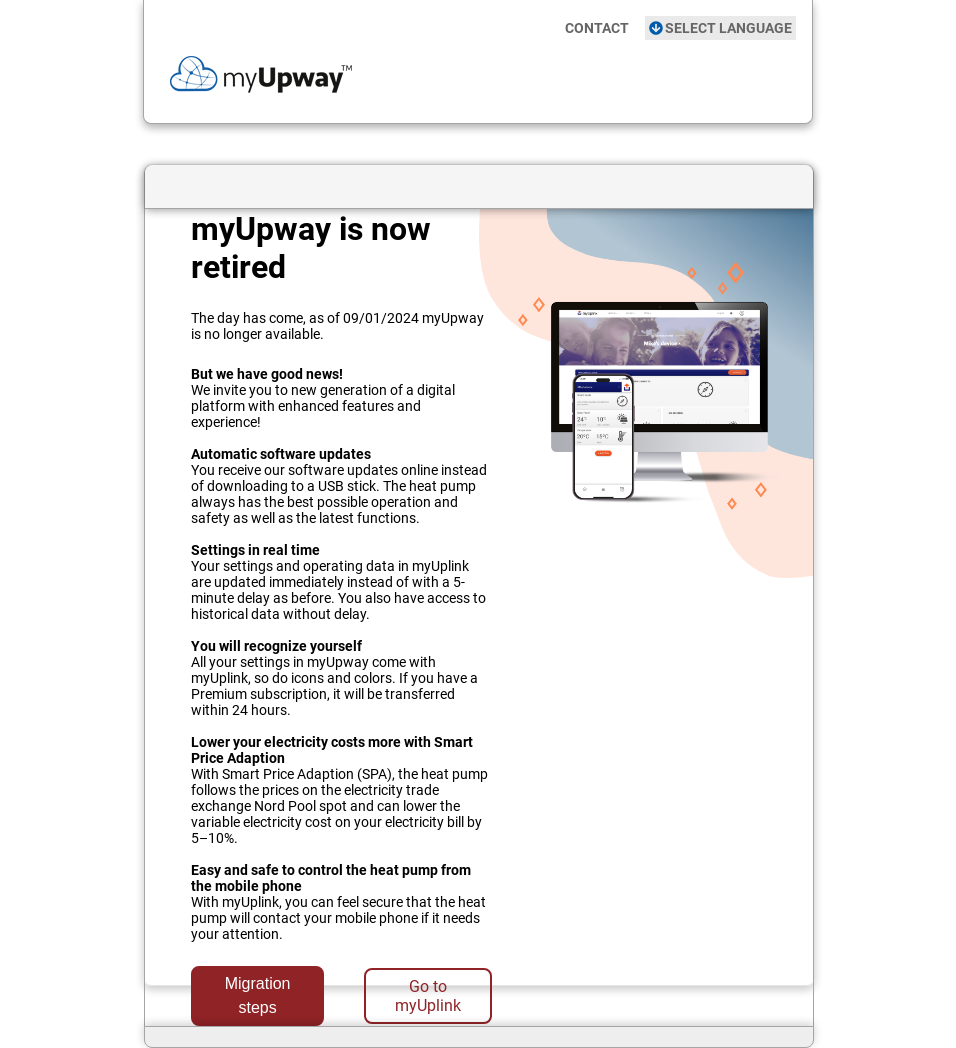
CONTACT (597, 28)
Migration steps (258, 995)
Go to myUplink (428, 996)
